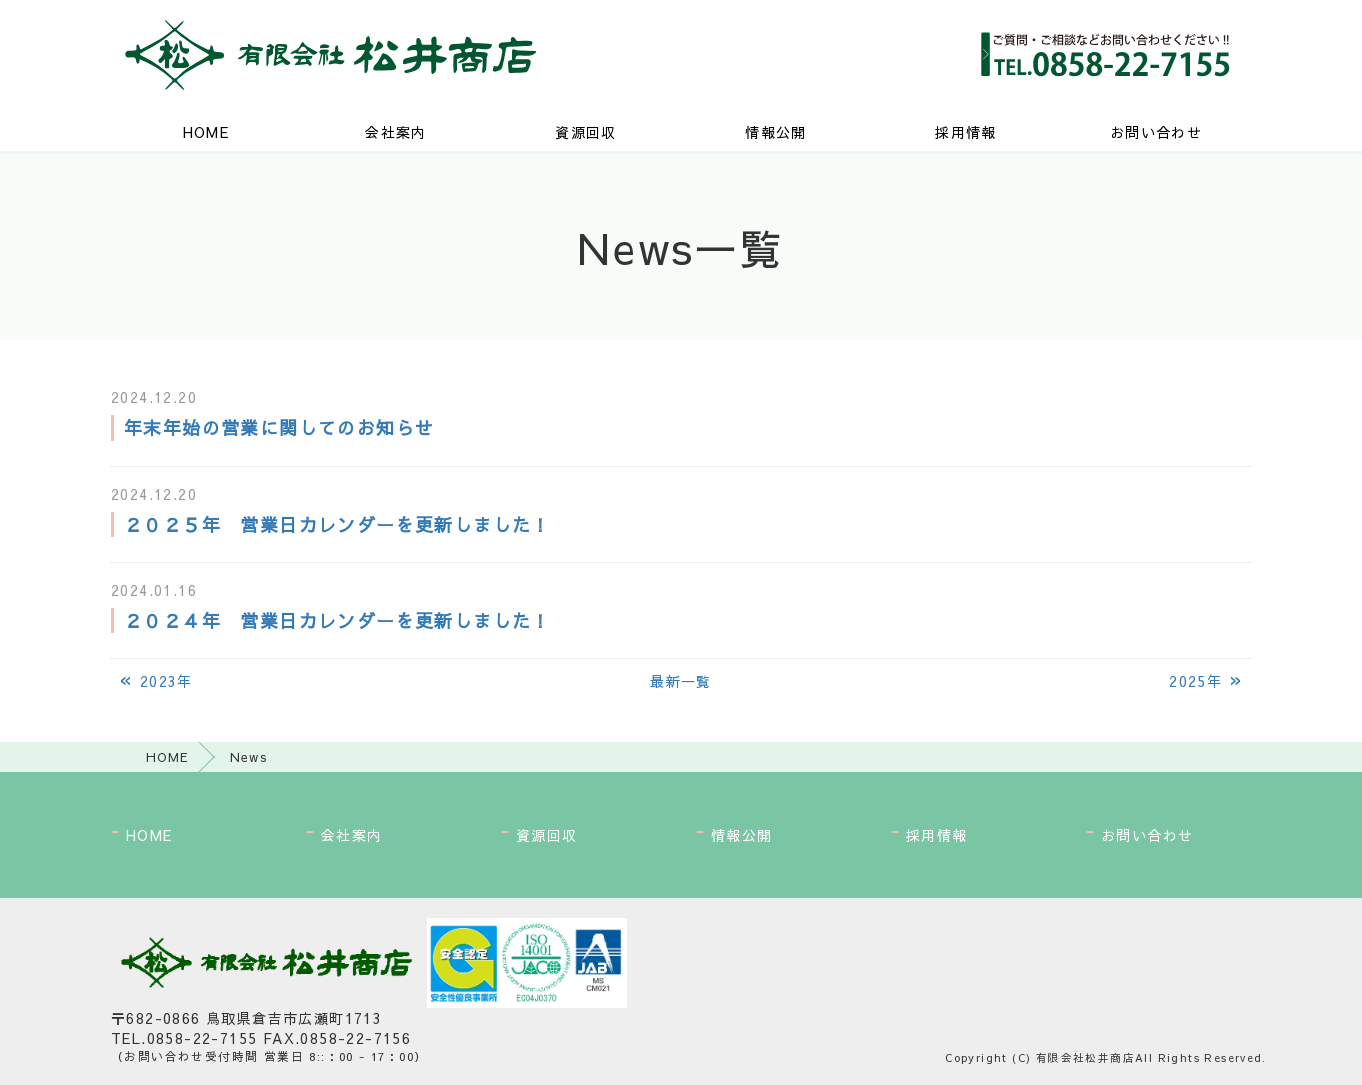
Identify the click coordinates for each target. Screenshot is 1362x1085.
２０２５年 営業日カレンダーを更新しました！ (337, 524)
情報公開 (776, 132)
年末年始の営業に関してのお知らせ (279, 427)
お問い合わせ (1156, 132)
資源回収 (586, 132)
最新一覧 (681, 681)
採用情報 (966, 132)
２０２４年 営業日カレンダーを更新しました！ (337, 620)
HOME (206, 132)
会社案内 (396, 132)
